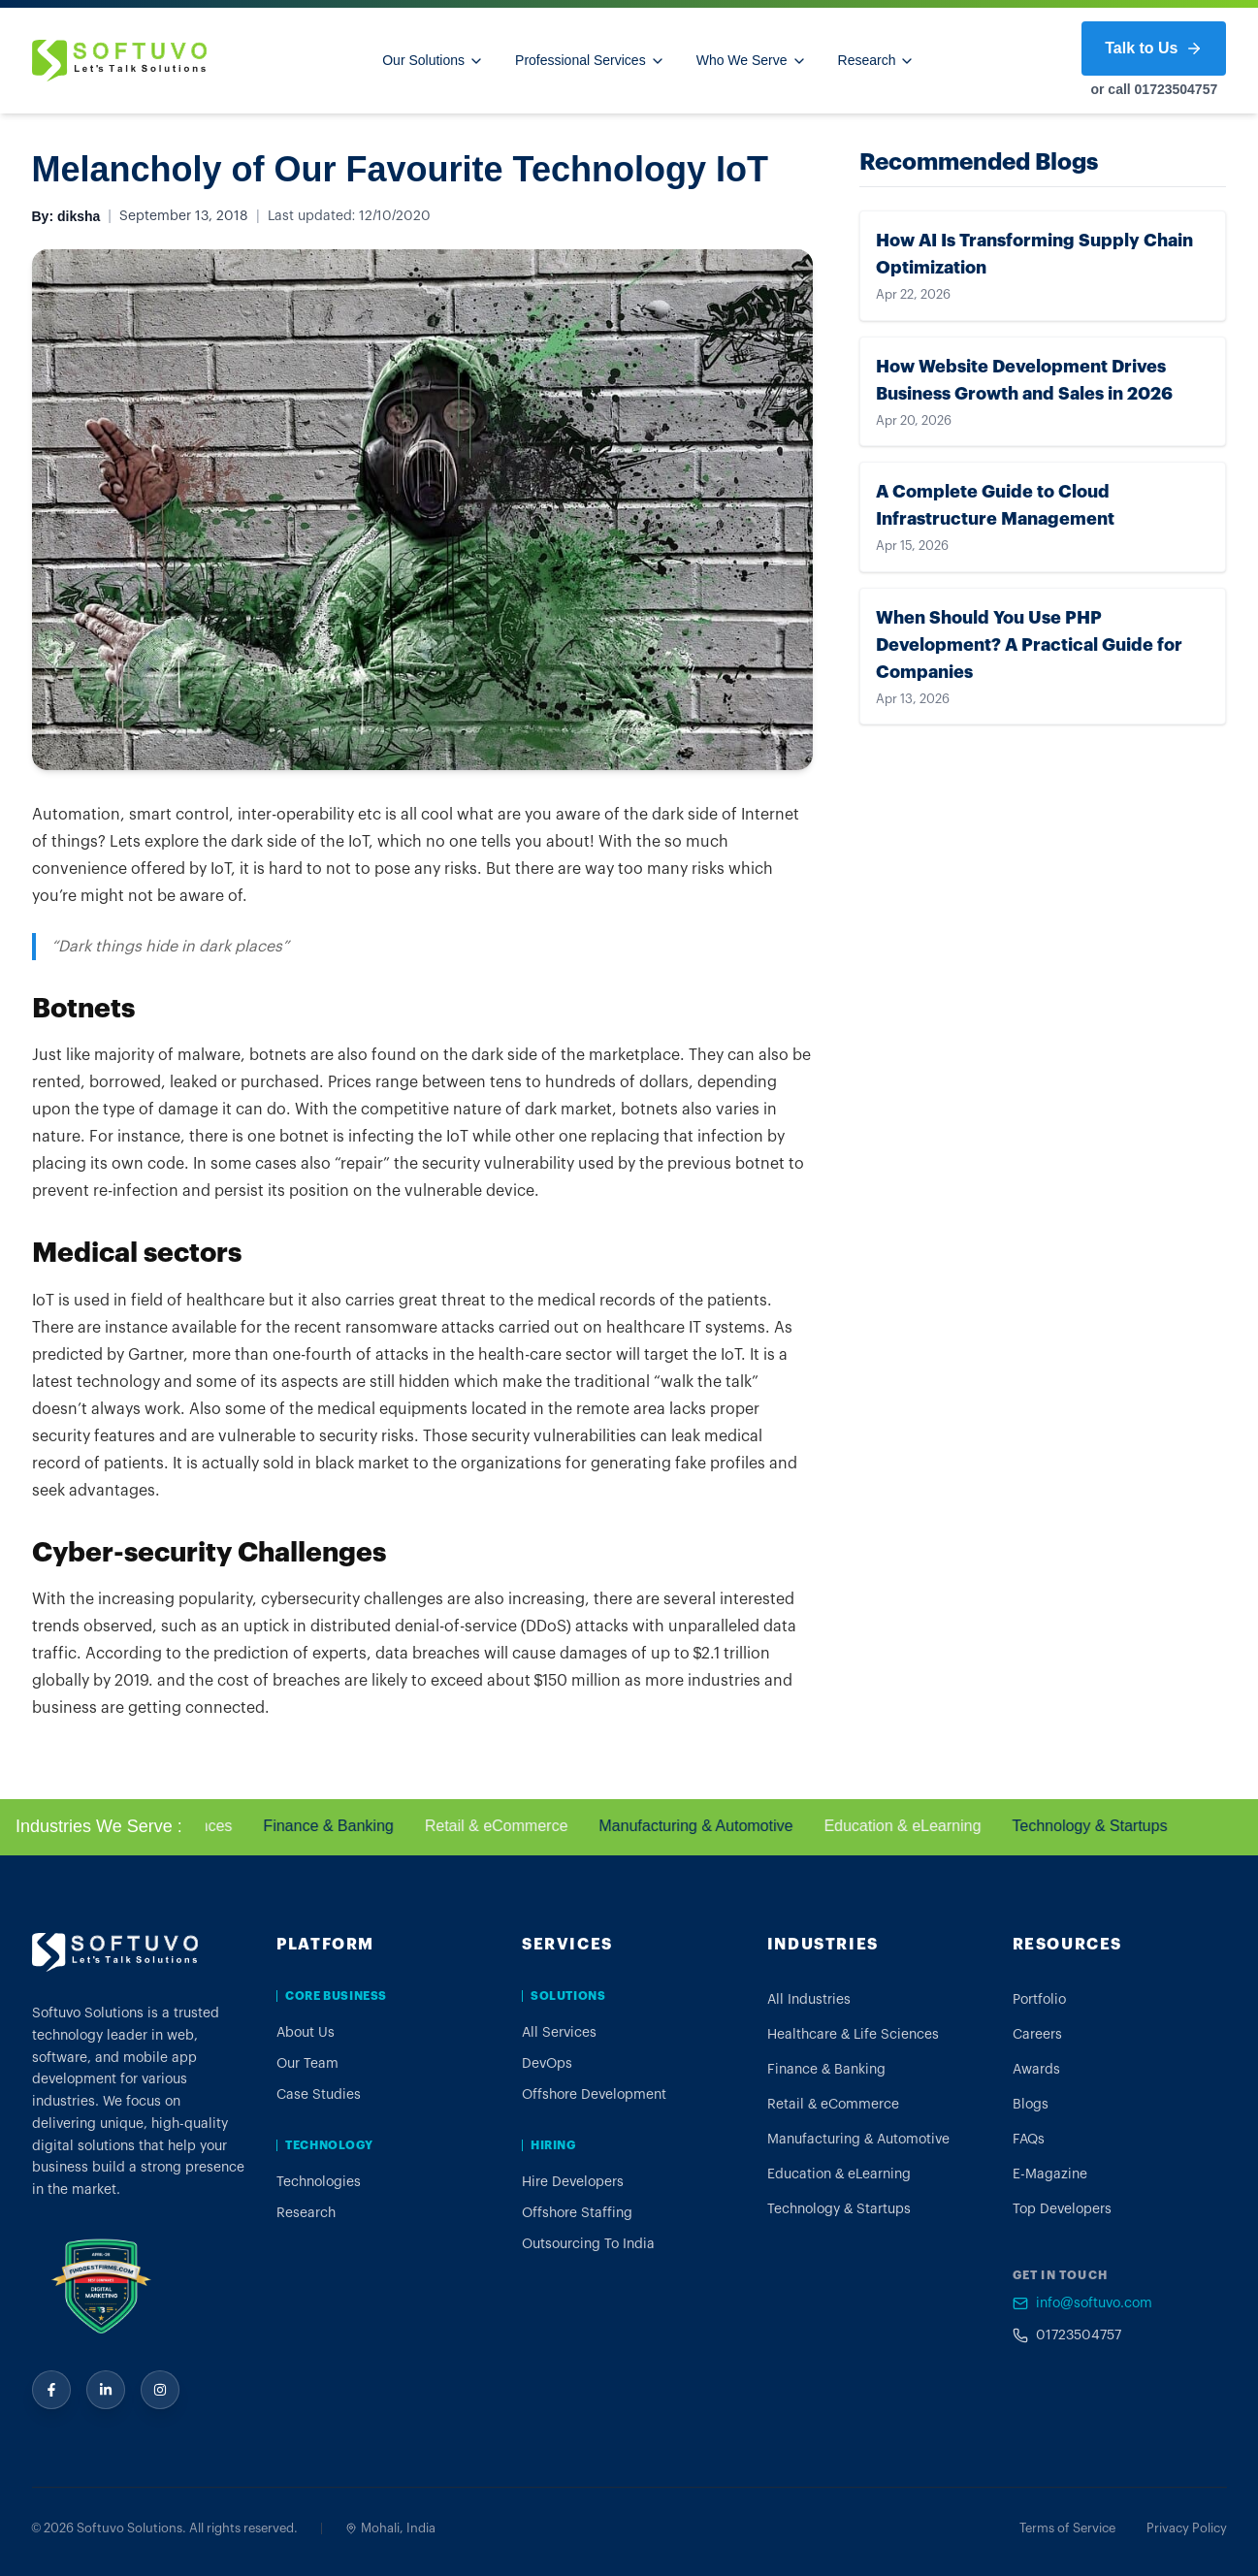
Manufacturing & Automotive (701, 1826)
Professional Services (590, 60)
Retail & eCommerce (502, 1826)
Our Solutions (433, 60)
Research (877, 60)
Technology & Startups (1095, 1826)
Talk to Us (1154, 48)
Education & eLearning (908, 1826)
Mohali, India (390, 2528)
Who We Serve (751, 60)
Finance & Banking (334, 1826)
